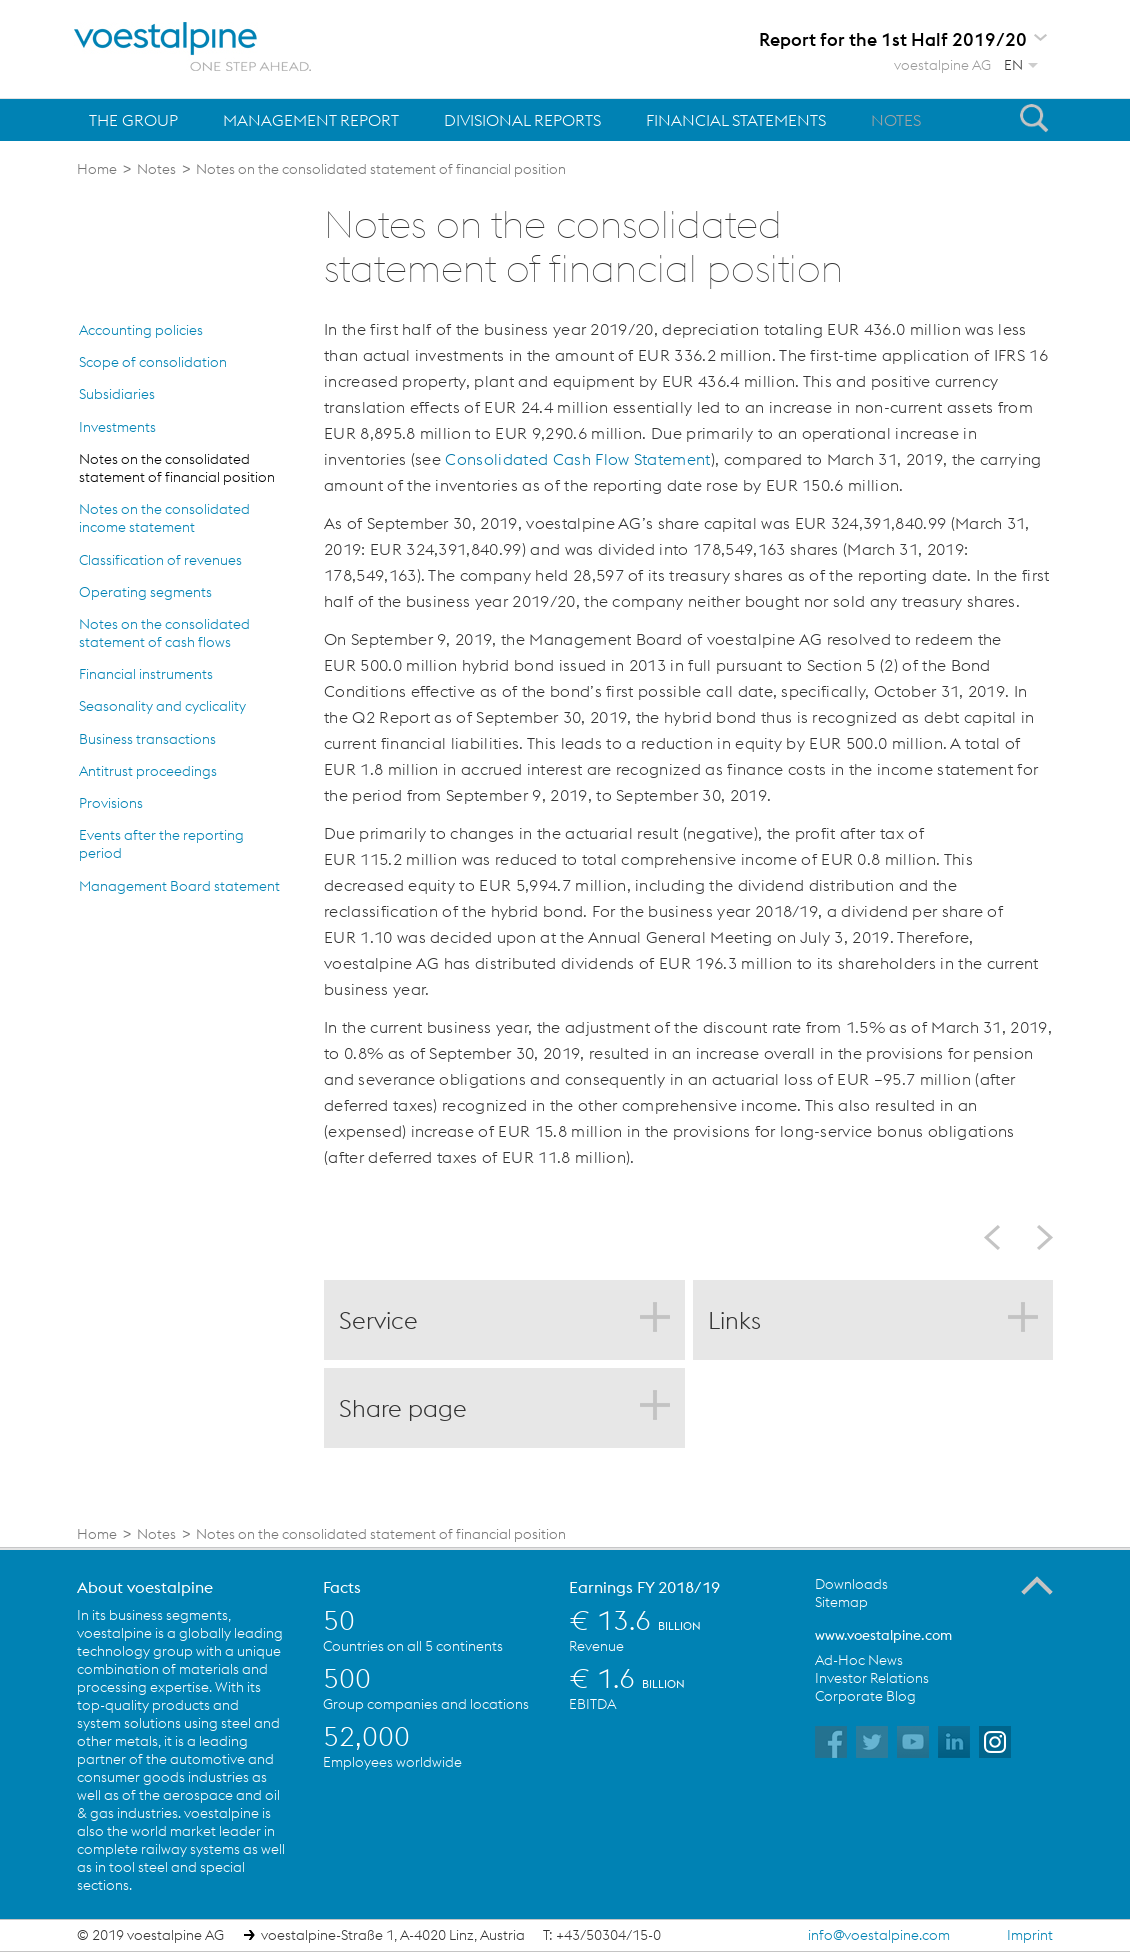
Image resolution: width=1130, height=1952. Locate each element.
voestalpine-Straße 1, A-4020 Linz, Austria (393, 1935)
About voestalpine (145, 1587)
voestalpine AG (942, 65)
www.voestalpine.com (883, 1635)
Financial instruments (146, 674)
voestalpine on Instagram (995, 1742)
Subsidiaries (117, 394)
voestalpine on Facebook (831, 1742)
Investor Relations (872, 1678)
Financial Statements (736, 120)
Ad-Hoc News (859, 1660)
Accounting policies (141, 330)
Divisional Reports (522, 120)
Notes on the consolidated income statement (164, 518)
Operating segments (145, 592)
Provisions (111, 803)
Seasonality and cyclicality (162, 706)
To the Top (1037, 1586)
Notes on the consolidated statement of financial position (177, 468)
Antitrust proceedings (148, 771)
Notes (896, 120)
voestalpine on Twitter (872, 1742)
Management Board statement (179, 886)
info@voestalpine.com (879, 1935)
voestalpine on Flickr (954, 1742)
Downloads (851, 1584)
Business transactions (147, 739)
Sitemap (841, 1602)
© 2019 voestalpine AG (150, 1935)
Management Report (311, 120)
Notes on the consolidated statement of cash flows (164, 633)
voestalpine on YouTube (913, 1742)
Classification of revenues (160, 560)
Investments (117, 427)
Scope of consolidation (153, 362)
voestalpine (193, 47)
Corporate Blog (865, 1696)
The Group (133, 120)
